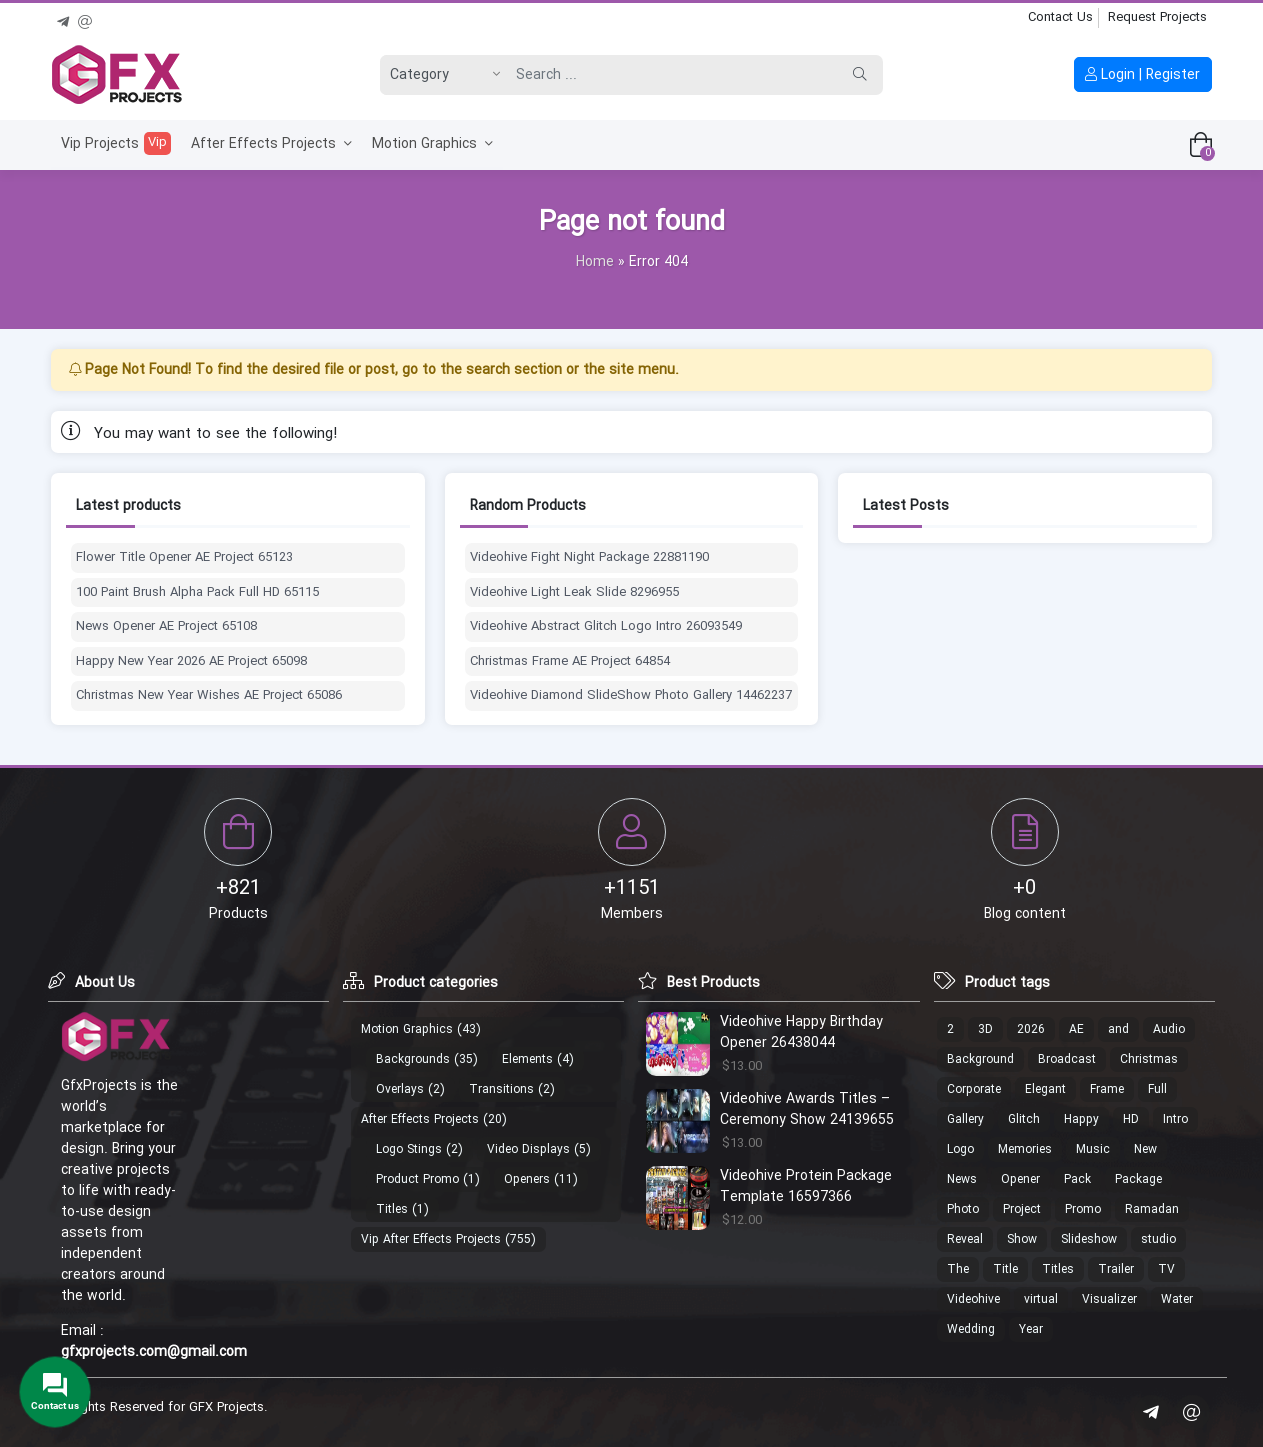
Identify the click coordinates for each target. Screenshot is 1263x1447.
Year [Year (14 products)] (1031, 1329)
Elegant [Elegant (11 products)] (1045, 1089)
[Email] (85, 19)
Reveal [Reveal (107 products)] (965, 1239)
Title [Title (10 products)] (1005, 1269)
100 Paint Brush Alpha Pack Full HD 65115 (197, 593)
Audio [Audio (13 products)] (1169, 1029)
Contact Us (1060, 17)
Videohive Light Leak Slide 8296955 (574, 593)
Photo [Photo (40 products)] (963, 1209)
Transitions (501, 1089)
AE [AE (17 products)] (1076, 1029)
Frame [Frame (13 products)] (1107, 1089)
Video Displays (528, 1149)
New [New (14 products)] (1145, 1149)
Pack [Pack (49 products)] (1077, 1179)
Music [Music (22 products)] (1093, 1149)
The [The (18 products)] (958, 1269)
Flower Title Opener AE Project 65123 (184, 558)
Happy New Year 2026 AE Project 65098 (191, 662)
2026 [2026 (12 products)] (1031, 1029)
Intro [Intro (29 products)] (1175, 1119)
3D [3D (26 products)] (985, 1029)
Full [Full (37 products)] (1157, 1089)
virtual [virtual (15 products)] (1041, 1299)
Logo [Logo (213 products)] (960, 1149)
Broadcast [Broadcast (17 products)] (1067, 1059)
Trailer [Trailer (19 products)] (1116, 1269)
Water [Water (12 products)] (1177, 1299)
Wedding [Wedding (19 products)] (971, 1329)
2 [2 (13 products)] (950, 1029)
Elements (527, 1059)
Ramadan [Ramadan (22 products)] (1152, 1209)
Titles (392, 1209)
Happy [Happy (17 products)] (1081, 1119)
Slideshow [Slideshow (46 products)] (1089, 1239)
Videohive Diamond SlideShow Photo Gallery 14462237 (631, 696)
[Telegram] (63, 19)
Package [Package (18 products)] (1138, 1179)
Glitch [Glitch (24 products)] (1024, 1119)
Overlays (400, 1089)
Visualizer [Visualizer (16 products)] (1109, 1299)
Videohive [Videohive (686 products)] (973, 1299)
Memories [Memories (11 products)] (1025, 1149)
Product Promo (417, 1179)
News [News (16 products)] (962, 1179)
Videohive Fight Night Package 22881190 (589, 558)
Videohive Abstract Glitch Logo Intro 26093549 (606, 627)
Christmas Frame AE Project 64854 (570, 662)
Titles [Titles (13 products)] (1058, 1269)
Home (595, 262)
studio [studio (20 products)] (1158, 1239)
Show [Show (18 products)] (1022, 1239)
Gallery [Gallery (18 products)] (965, 1119)
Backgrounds (413, 1059)
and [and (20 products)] (1118, 1029)
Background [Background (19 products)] (980, 1059)
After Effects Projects (271, 144)
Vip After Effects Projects (431, 1239)
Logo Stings (409, 1149)
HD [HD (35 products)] (1131, 1119)
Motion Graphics (432, 144)
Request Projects (1157, 17)
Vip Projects (116, 143)
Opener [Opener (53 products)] (1020, 1179)
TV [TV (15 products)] (1166, 1269)
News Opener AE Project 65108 (166, 627)
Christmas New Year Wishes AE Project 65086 (209, 696)
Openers (527, 1179)
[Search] (672, 75)
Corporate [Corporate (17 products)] (974, 1089)
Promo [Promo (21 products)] (1083, 1209)
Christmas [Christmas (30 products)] (1149, 1059)
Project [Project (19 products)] (1022, 1209)
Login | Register (1142, 75)
